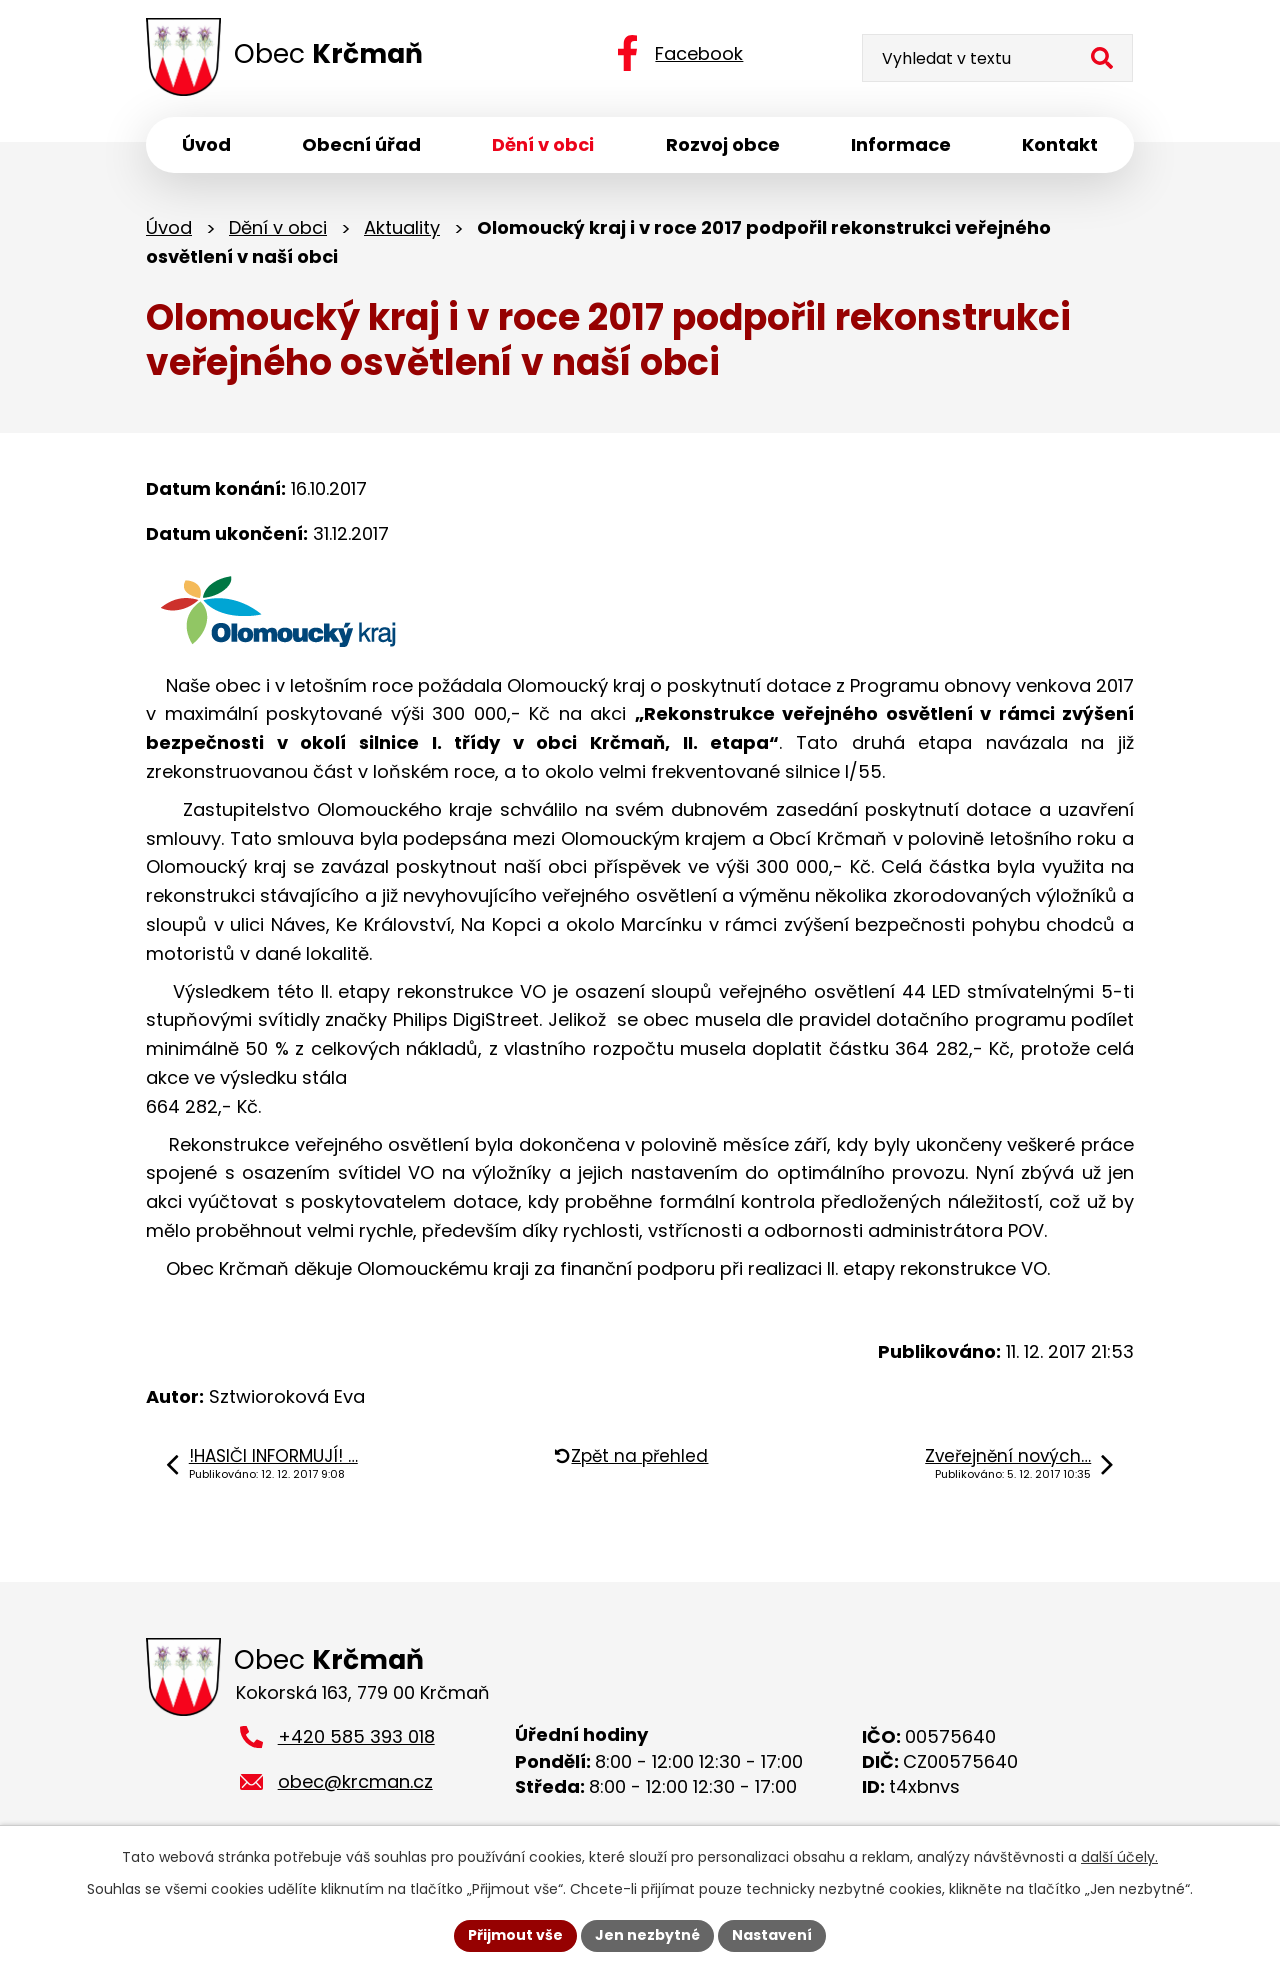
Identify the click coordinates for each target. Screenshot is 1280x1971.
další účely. (1119, 1857)
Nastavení (772, 1935)
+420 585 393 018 (356, 1738)
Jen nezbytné (647, 1935)
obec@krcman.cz (355, 1783)
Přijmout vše (515, 1935)
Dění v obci (278, 227)
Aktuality (402, 227)
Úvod (169, 227)
